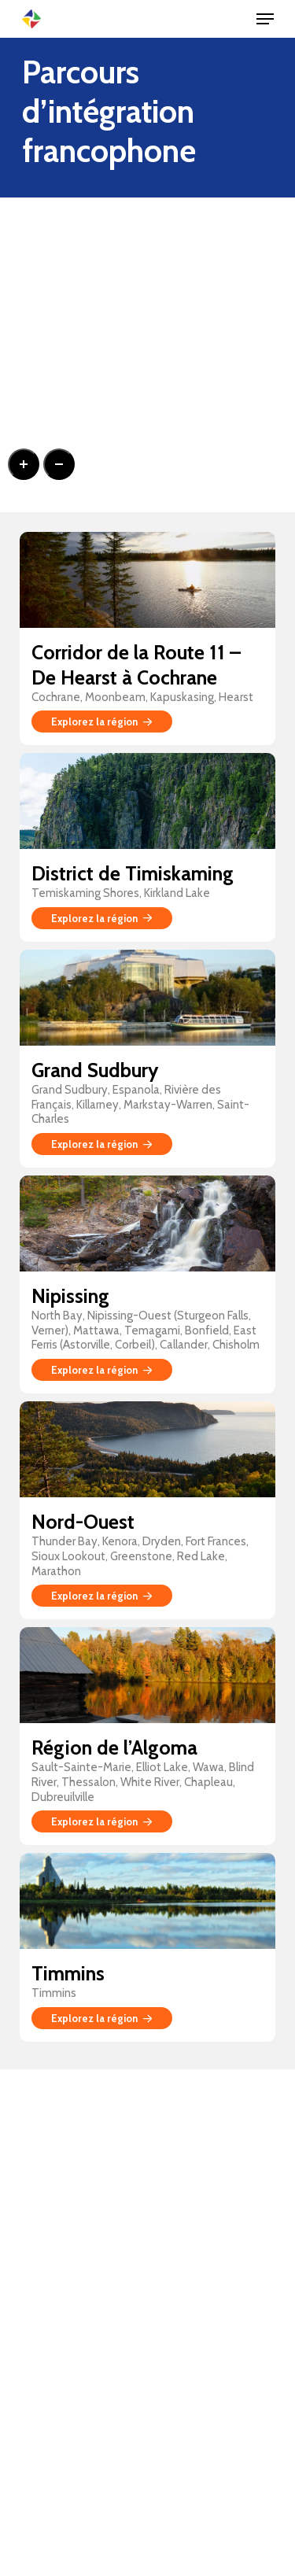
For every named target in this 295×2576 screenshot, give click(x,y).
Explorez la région (102, 721)
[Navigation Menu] (265, 19)
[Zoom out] (59, 464)
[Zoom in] (23, 464)
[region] (147, 354)
